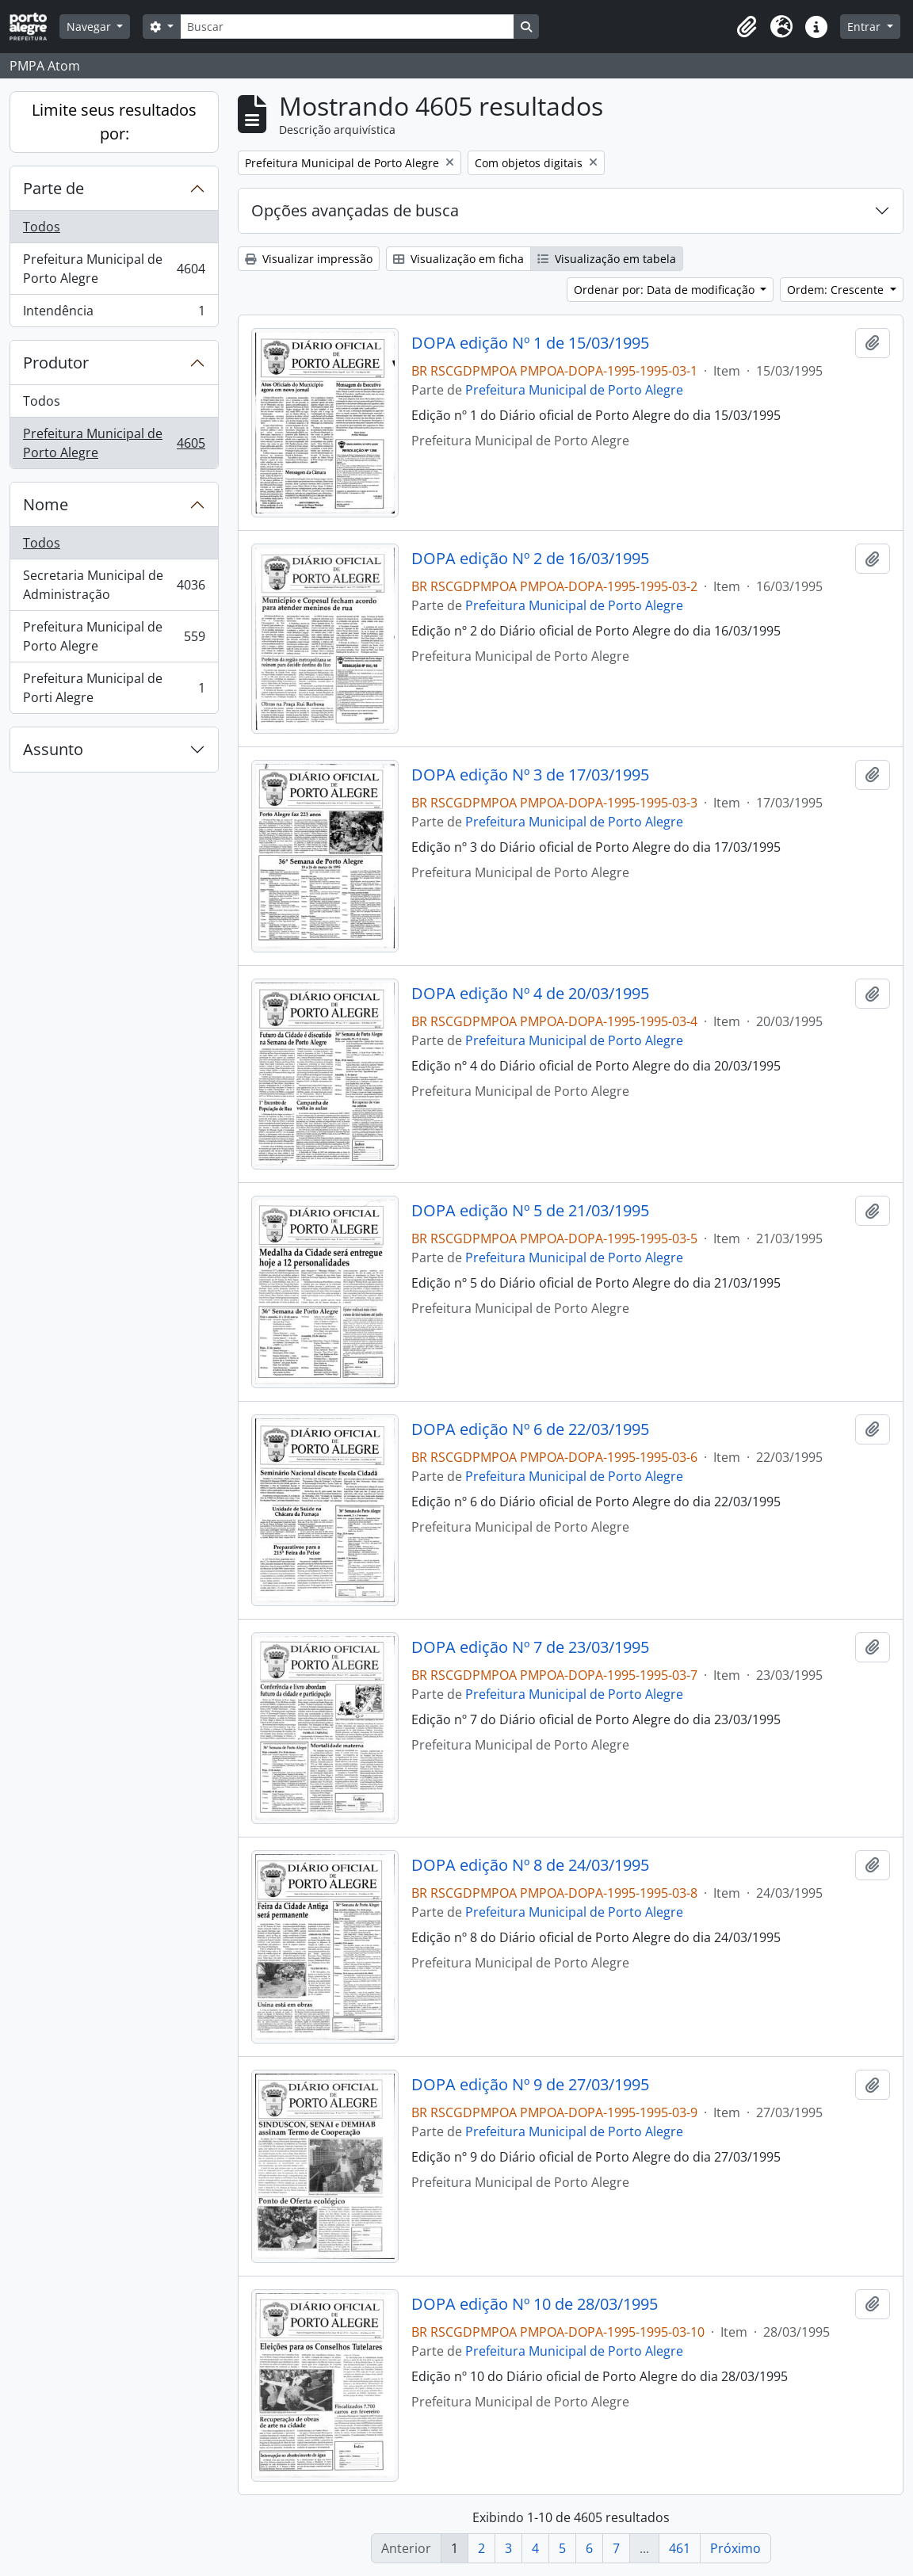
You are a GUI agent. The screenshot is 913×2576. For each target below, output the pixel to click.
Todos (41, 226)
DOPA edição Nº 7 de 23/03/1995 (530, 1647)
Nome (45, 504)
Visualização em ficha (458, 258)
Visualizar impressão (308, 258)
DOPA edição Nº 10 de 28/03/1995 (534, 2304)
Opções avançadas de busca (355, 210)
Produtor (56, 362)
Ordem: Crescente (837, 289)
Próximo (735, 2548)
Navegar (90, 26)
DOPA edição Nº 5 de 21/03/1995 (530, 1210)
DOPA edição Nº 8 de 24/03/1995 (530, 1865)
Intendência (113, 313)
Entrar (865, 26)
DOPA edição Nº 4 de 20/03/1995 (530, 993)
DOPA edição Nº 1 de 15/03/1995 (530, 343)
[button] (746, 27)
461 (679, 2548)
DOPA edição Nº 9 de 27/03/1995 (530, 2084)
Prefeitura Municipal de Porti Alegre (113, 688)
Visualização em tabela (606, 258)
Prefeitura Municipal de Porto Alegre (113, 268)
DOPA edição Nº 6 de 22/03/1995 (530, 1429)
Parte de (53, 188)
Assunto (53, 749)
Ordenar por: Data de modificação (666, 289)
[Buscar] (347, 26)
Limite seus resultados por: (114, 121)
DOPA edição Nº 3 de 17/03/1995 (530, 774)
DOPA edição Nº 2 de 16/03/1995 (530, 558)
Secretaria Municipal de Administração (113, 585)
